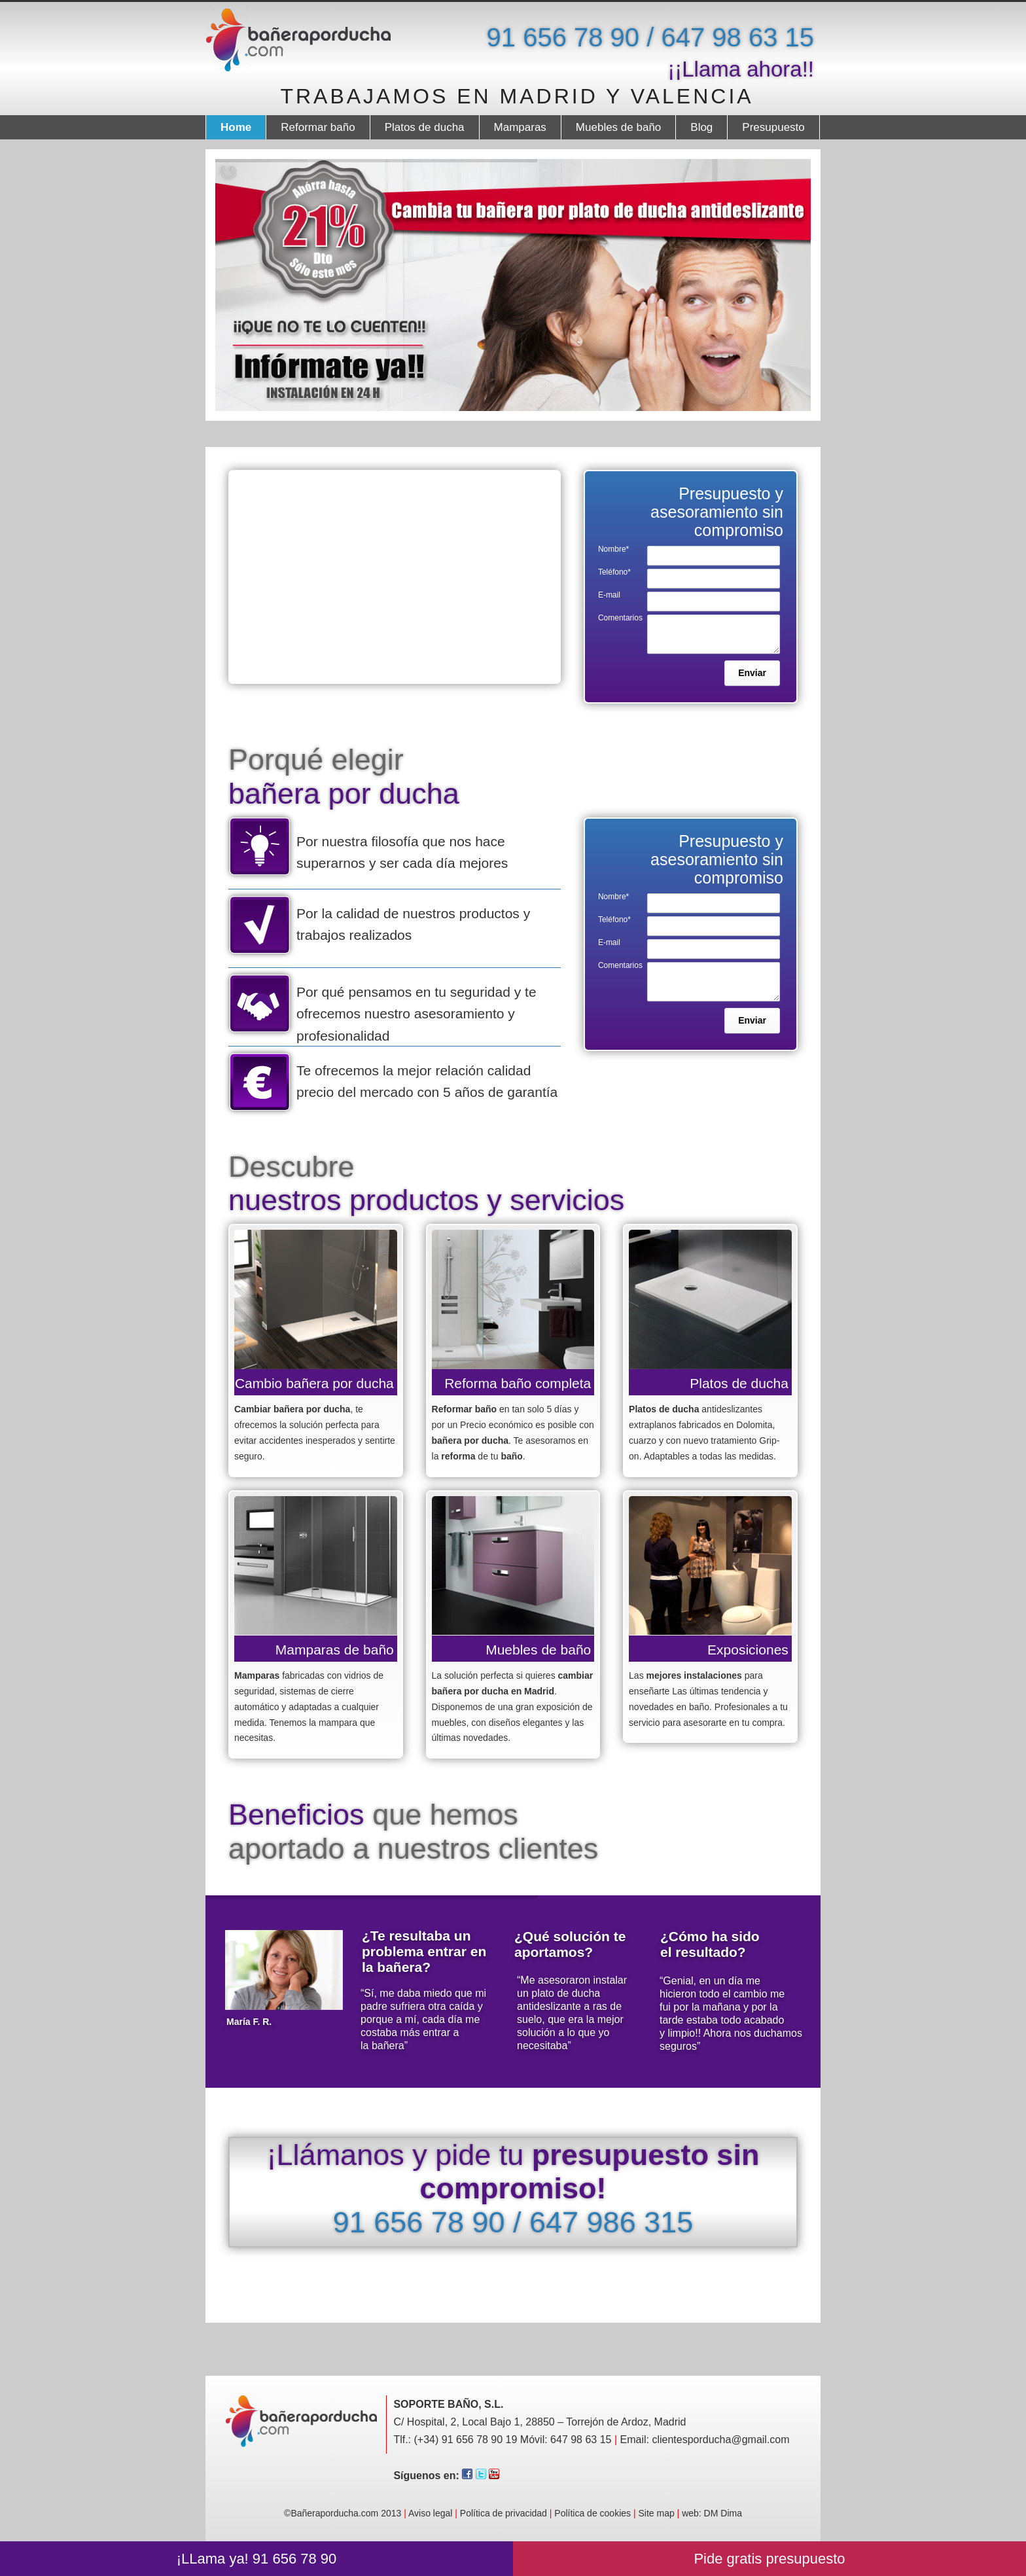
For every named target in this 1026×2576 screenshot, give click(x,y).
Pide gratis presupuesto (769, 2558)
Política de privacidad (503, 2513)
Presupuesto (773, 127)
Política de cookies (592, 2513)
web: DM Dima (712, 2513)
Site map (656, 2513)
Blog (701, 127)
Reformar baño (318, 127)
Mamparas (520, 127)
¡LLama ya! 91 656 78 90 (257, 2558)
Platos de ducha (425, 127)
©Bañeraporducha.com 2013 (346, 2513)
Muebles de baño (618, 127)
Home (236, 127)
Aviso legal (430, 2513)
